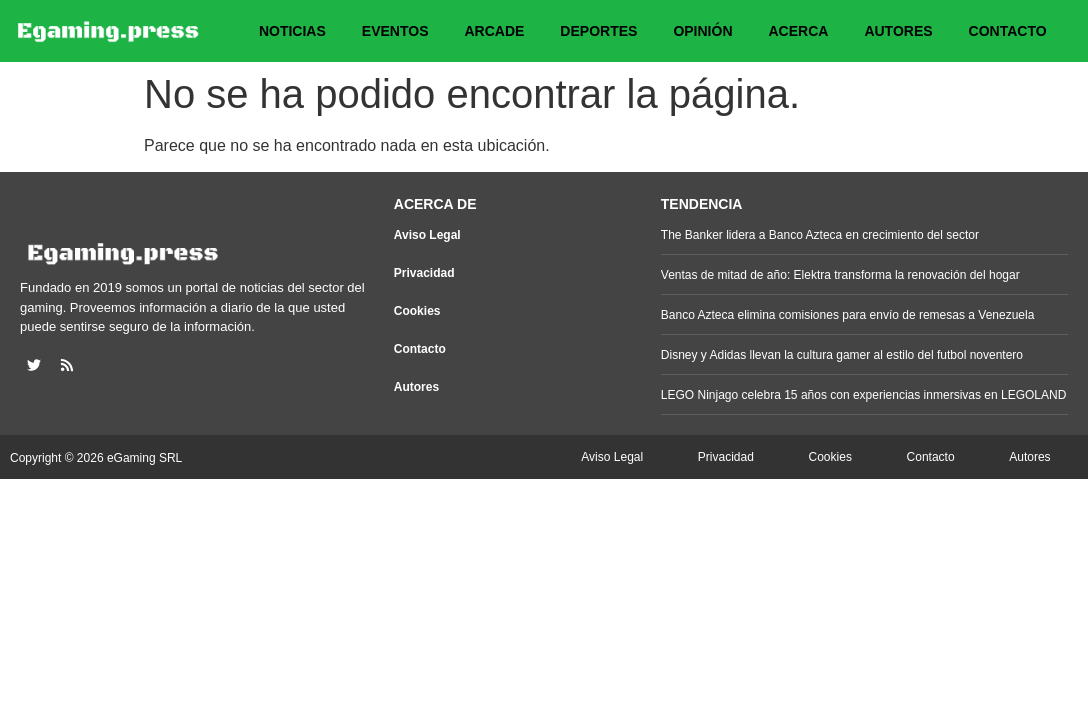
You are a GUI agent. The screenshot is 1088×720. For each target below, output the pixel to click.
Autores (898, 31)
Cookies (417, 311)
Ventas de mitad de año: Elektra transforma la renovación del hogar (840, 275)
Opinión (702, 31)
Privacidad (424, 273)
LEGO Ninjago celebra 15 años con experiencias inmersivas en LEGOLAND (864, 395)
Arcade (494, 31)
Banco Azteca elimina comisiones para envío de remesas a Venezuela (848, 315)
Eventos (395, 31)
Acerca (799, 31)
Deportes (598, 31)
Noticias (292, 31)
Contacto (1008, 31)
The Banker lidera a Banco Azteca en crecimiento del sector (820, 235)
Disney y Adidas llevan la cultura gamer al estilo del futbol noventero (842, 355)
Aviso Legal (427, 235)
